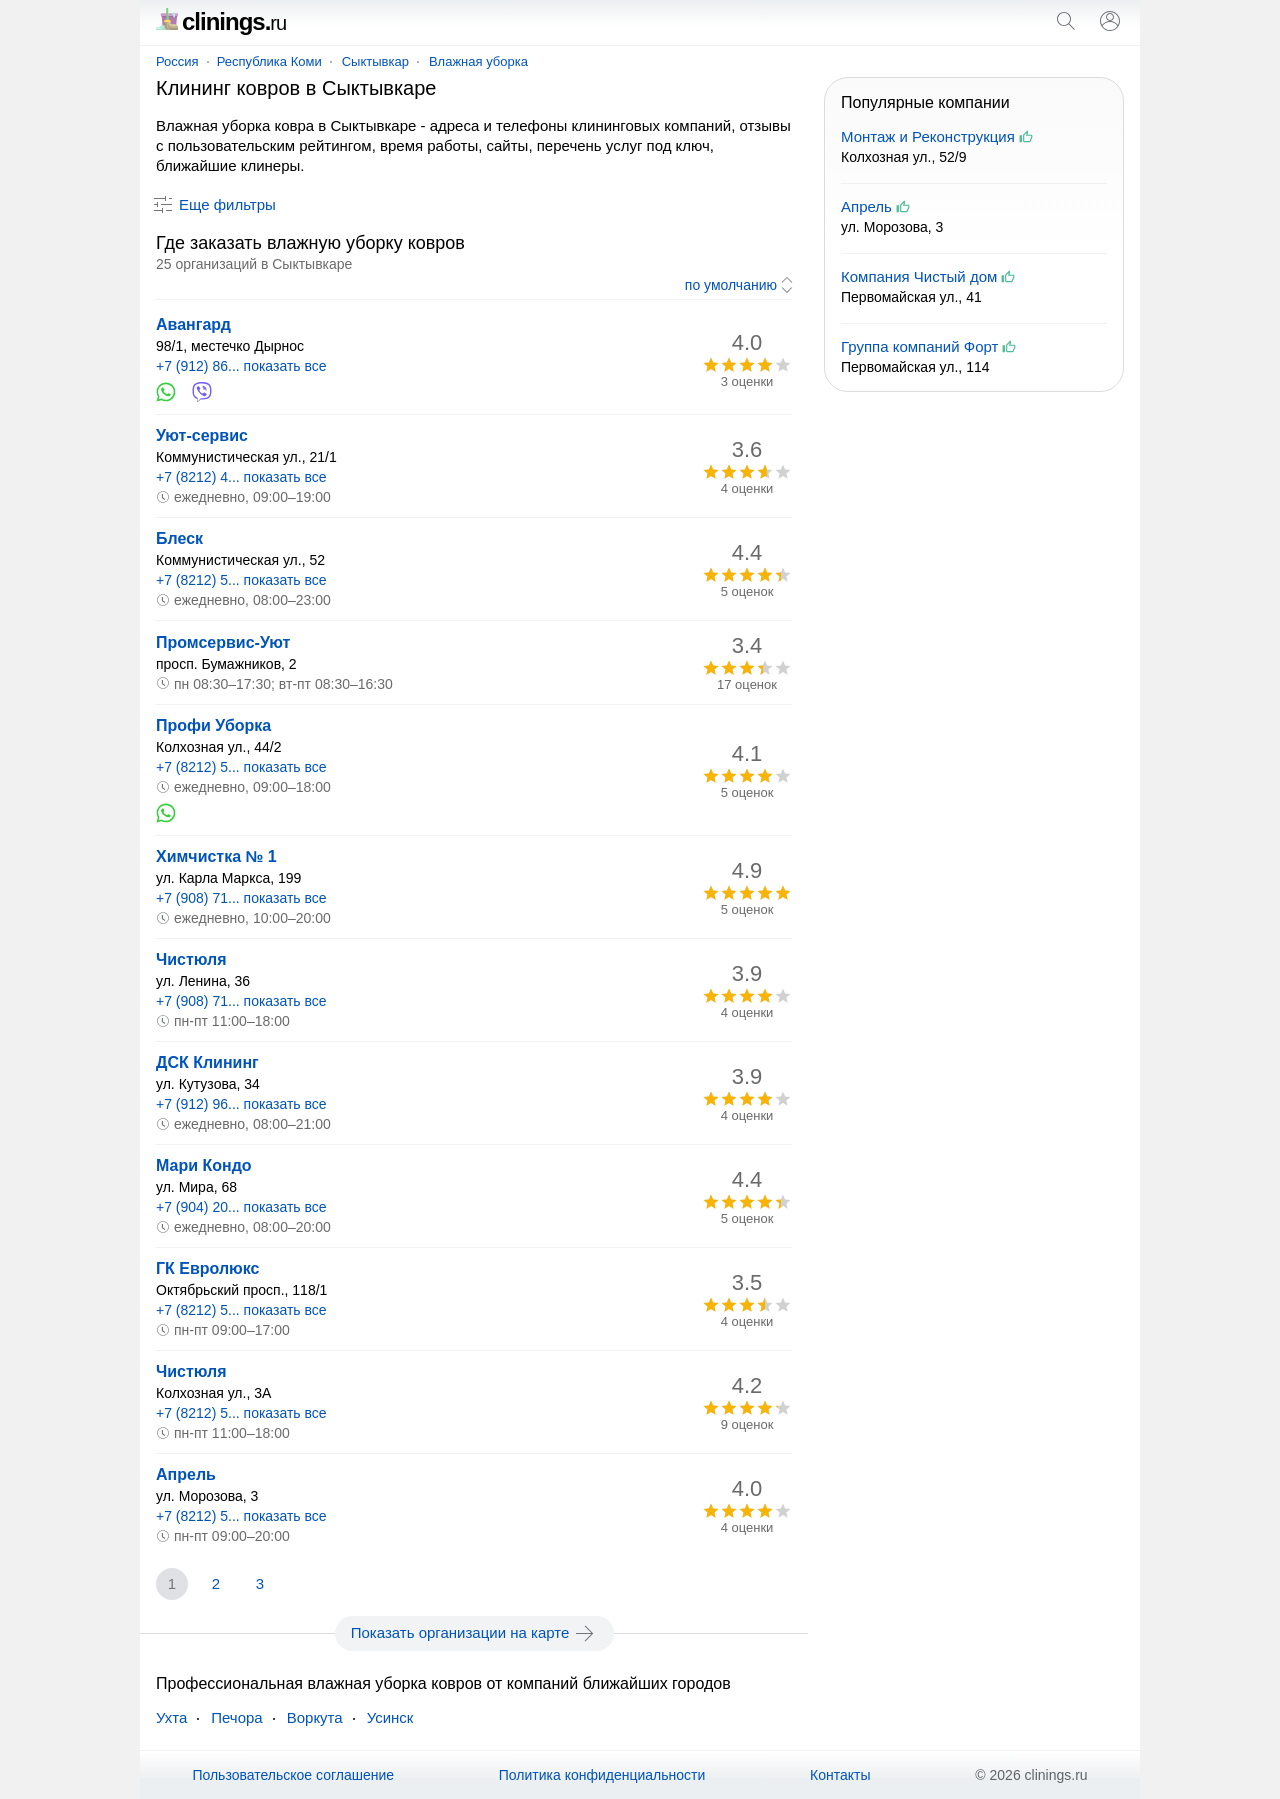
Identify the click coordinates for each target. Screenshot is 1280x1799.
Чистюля (191, 959)
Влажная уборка (478, 61)
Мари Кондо (204, 1165)
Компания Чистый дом (919, 276)
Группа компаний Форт (919, 346)
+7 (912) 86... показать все (241, 366)
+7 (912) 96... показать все (241, 1104)
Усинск (390, 1717)
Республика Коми (269, 61)
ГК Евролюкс (207, 1268)
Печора (236, 1717)
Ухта (171, 1717)
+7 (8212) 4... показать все (241, 477)
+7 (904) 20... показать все (241, 1207)
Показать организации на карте (474, 1633)
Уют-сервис (202, 435)
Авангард (193, 324)
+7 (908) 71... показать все (241, 898)
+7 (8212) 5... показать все (241, 580)
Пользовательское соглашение (293, 1775)
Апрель (186, 1474)
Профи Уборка (213, 725)
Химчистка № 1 (216, 856)
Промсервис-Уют (223, 642)
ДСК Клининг (207, 1062)
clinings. (221, 21)
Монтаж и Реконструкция (928, 136)
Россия (177, 61)
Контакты (840, 1775)
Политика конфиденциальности (602, 1775)
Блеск (179, 538)
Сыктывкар (375, 61)
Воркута (315, 1717)
